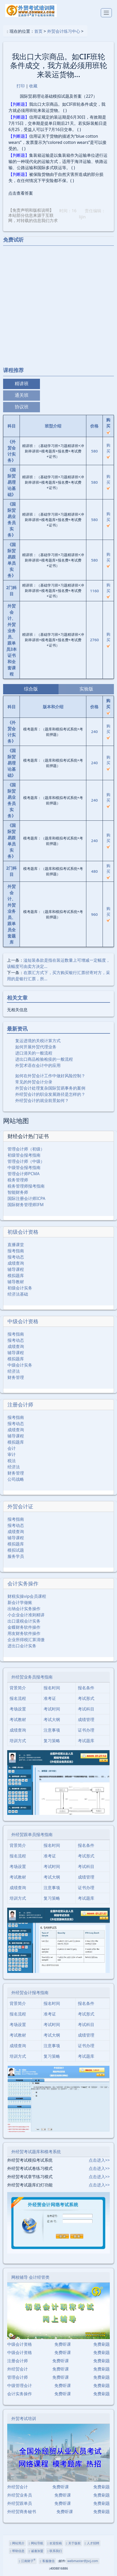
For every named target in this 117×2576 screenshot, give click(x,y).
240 (94, 731)
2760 (94, 639)
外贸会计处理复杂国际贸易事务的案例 (50, 1088)
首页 (38, 31)
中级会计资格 (22, 1321)
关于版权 (73, 2543)
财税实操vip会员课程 (26, 1596)
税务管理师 (17, 1180)
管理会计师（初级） (26, 1149)
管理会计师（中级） (26, 1161)
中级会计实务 (19, 1365)
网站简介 (17, 2543)
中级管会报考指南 (23, 1167)
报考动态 (15, 1257)
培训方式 (18, 1740)
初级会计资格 (22, 1231)
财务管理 (15, 1377)
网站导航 (36, 2543)
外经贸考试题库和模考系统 (36, 2151)
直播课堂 (15, 1244)
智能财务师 (17, 1192)
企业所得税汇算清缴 (26, 1639)
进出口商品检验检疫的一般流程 (44, 1059)
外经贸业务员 (19, 2495)
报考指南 (15, 1251)
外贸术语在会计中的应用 (38, 1065)
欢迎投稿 (54, 2543)
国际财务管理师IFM (25, 1204)
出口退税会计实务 (23, 1621)
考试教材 (18, 1719)
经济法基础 (17, 1294)
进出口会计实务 (21, 1646)
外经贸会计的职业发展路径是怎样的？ (50, 1094)
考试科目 (86, 1709)
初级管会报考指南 (23, 1155)
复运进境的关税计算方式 (38, 1040)
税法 (11, 1460)
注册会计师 (20, 1404)
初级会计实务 (19, 1288)
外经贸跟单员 (19, 2503)
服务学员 (15, 1556)
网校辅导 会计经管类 (30, 2277)
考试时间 (52, 1709)
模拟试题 (15, 1550)
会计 (11, 1448)
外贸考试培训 (23, 2418)
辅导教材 (15, 1282)
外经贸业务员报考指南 (32, 1677)
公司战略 (15, 1479)
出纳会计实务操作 (23, 1608)
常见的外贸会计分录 (33, 1082)
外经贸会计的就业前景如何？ (42, 1100)
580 (94, 451)
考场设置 (18, 1709)
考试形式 (86, 1698)
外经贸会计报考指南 (29, 1992)
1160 (94, 590)
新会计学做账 (19, 1602)
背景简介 (18, 1688)
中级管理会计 (19, 2385)
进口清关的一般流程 (33, 1053)
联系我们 (54, 2551)
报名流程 (18, 1698)
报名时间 (52, 1688)
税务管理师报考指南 (26, 1186)
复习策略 (52, 1740)
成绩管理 (86, 1719)
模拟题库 (15, 1275)
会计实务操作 (22, 1583)
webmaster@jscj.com (82, 2561)
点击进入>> (99, 2160)
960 (94, 914)
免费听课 (62, 2344)
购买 (108, 450)
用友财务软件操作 (23, 1633)
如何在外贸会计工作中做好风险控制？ (50, 1076)
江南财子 (27, 2560)
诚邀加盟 (36, 2551)
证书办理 (86, 1730)
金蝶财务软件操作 (23, 1627)
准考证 (50, 1698)
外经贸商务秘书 (21, 2511)
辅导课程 (15, 1269)
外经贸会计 (17, 2369)
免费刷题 (101, 2344)
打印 (20, 86)
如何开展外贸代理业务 (35, 1047)
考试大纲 (52, 1719)
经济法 (13, 1371)
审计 (11, 1454)
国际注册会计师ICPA (26, 1198)
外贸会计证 (20, 1506)
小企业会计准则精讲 (26, 1615)
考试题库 (86, 1740)
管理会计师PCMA (23, 1173)
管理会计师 (17, 2377)
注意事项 (52, 1730)
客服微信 (47, 2561)
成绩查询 (15, 1263)
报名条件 (86, 1688)
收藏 (33, 86)
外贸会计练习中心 (63, 31)
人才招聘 (92, 2543)
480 (94, 871)
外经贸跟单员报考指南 (32, 1834)
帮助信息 (17, 2551)
